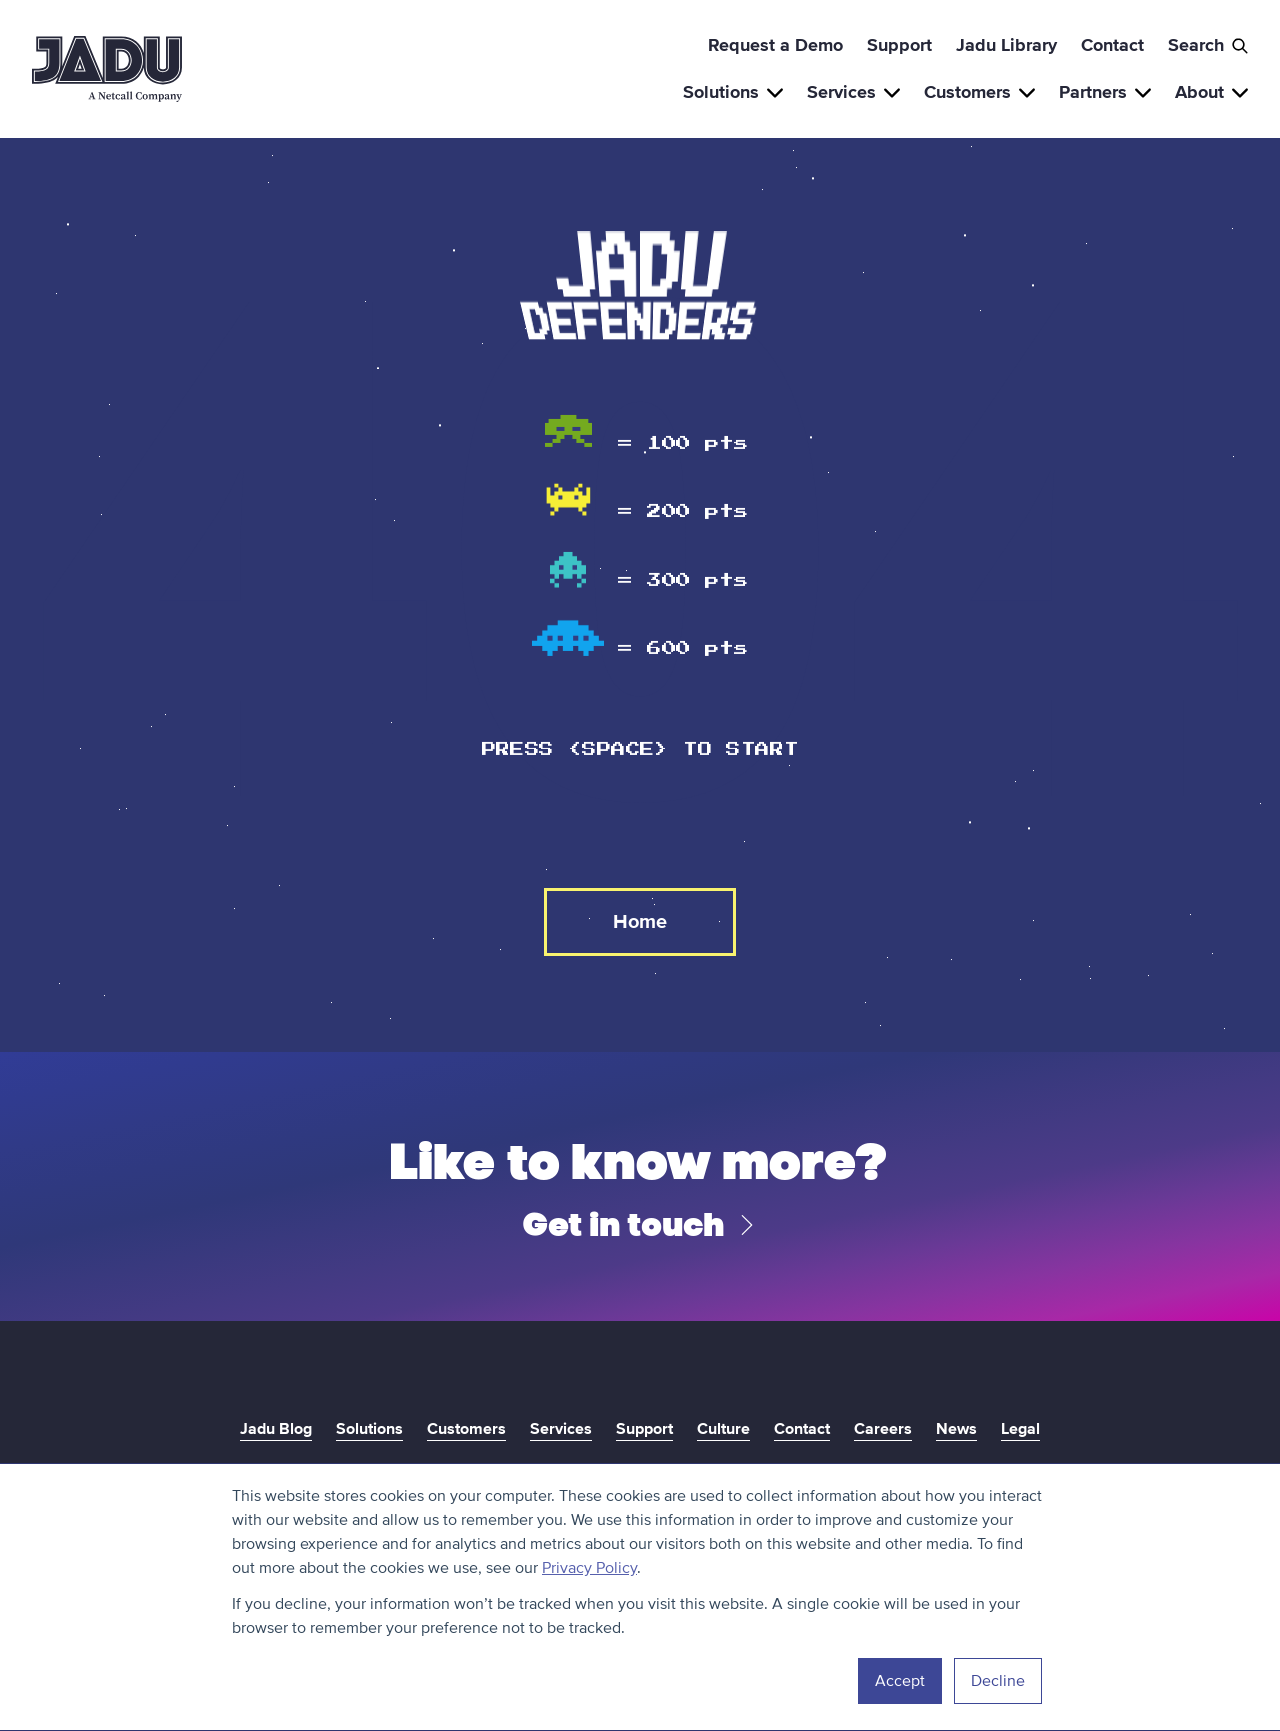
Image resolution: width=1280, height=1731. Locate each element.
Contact (1112, 45)
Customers (979, 92)
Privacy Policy (589, 1568)
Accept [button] (900, 1681)
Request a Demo (775, 45)
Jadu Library (1006, 45)
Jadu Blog (276, 1429)
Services (853, 92)
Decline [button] (998, 1681)
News (956, 1429)
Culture (723, 1429)
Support (899, 45)
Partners (1105, 92)
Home (640, 922)
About (1211, 92)
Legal (1020, 1429)
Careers (883, 1429)
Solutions (733, 92)
